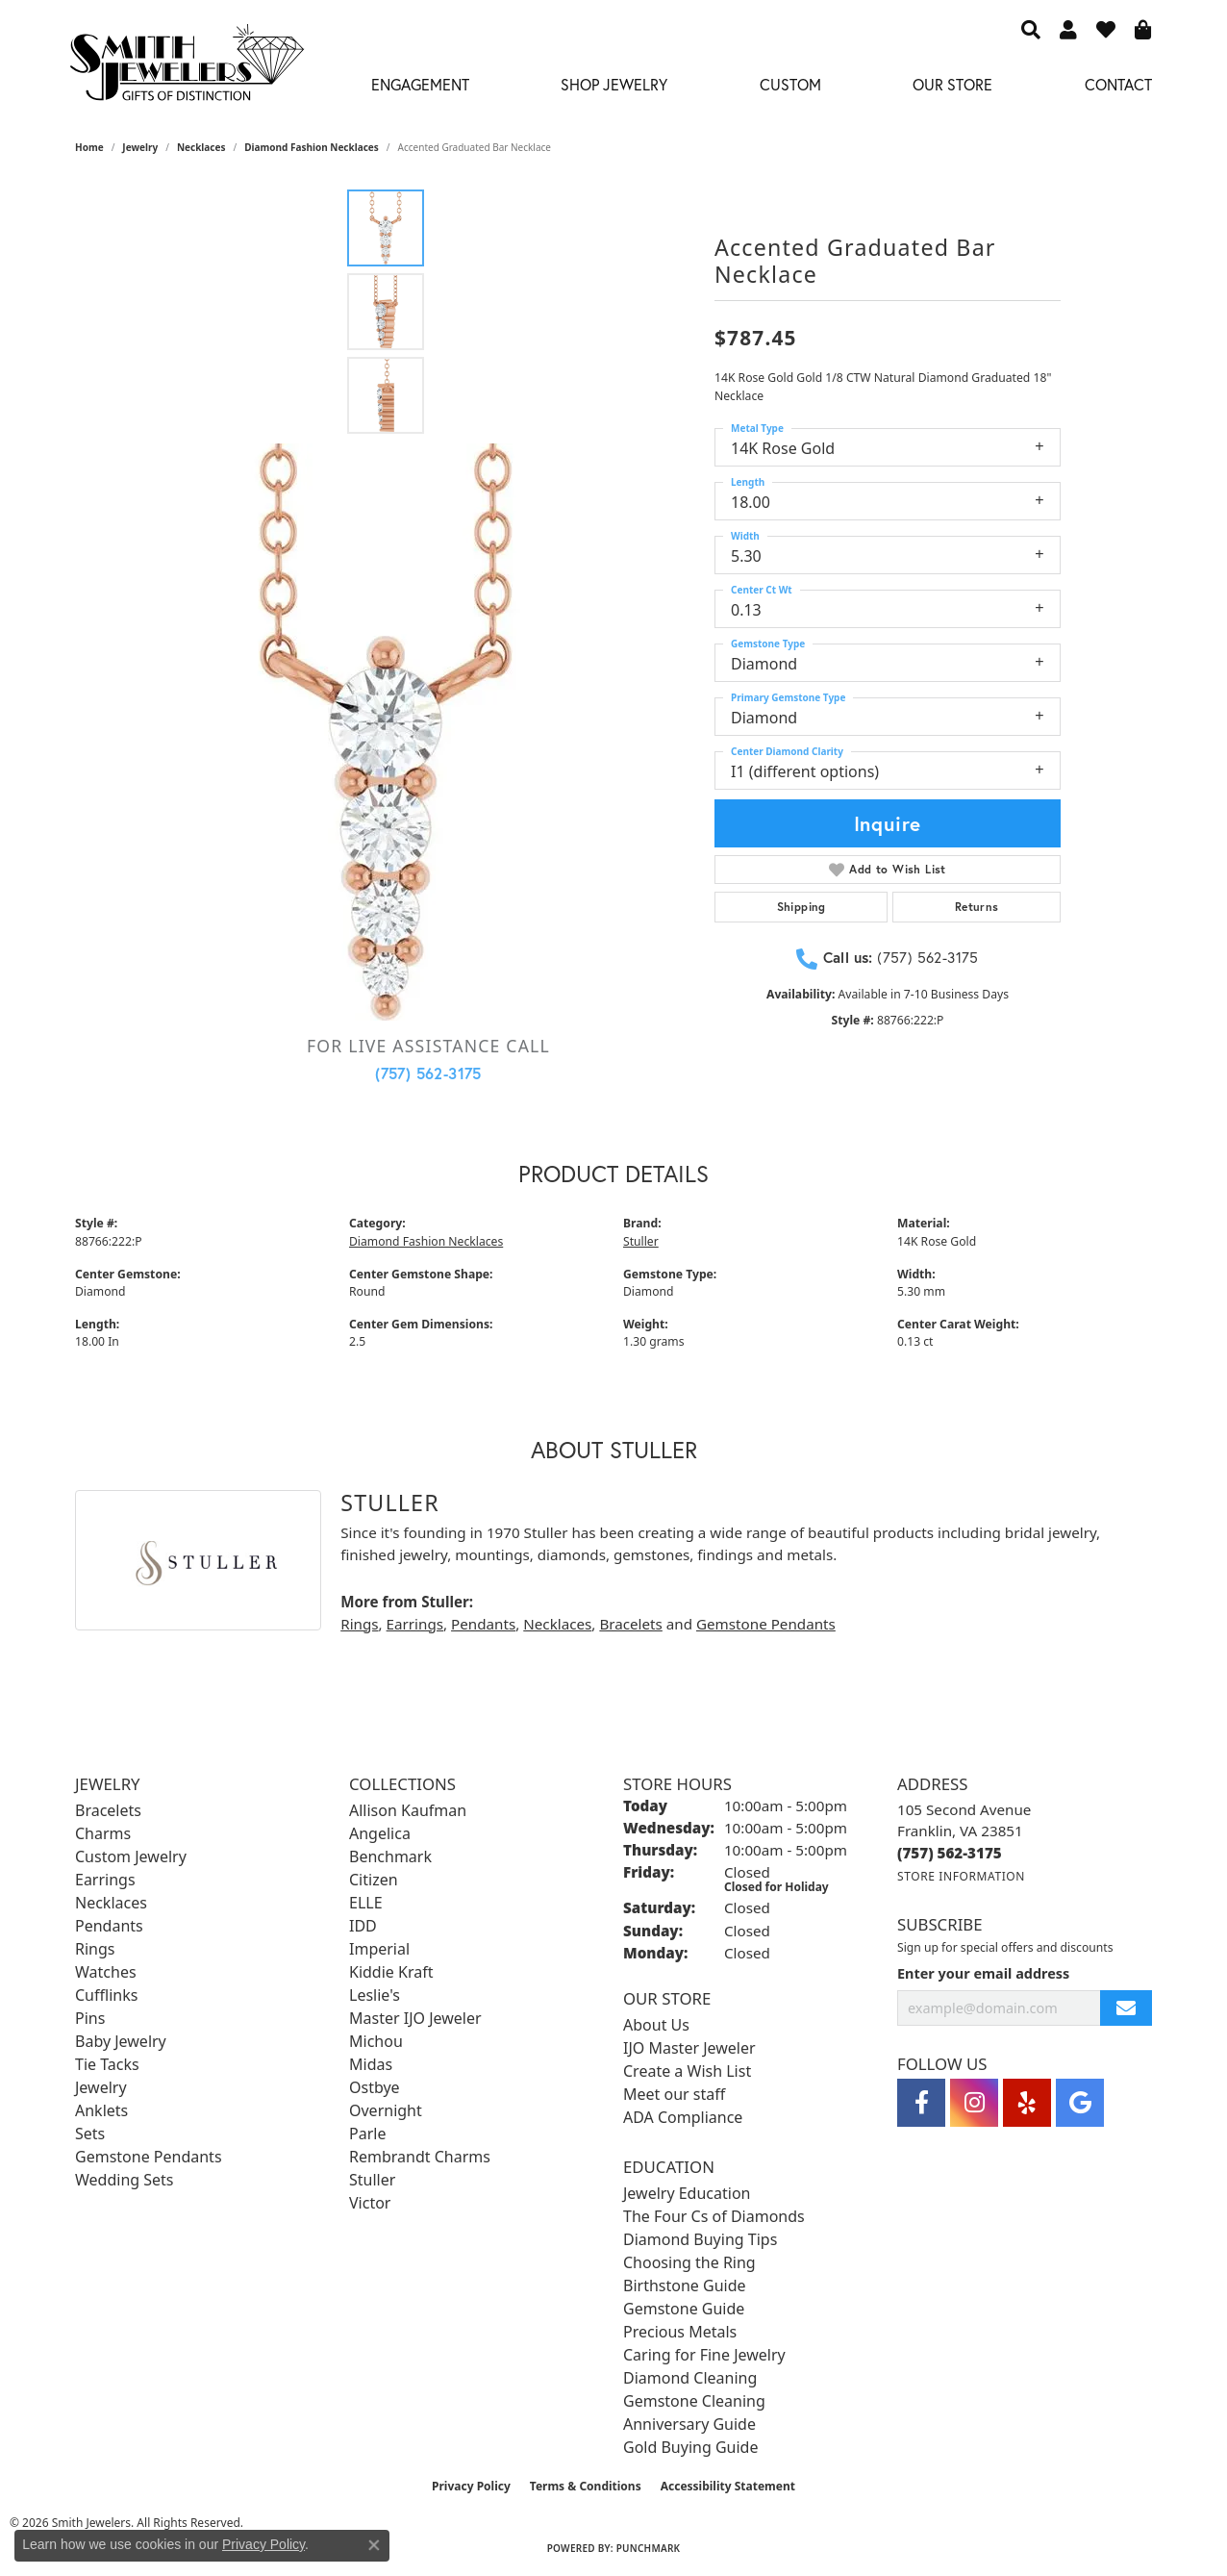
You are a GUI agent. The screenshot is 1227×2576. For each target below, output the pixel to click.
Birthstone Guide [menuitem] (684, 2285)
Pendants (483, 1623)
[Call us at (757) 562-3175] (949, 1852)
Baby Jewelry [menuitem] (120, 2041)
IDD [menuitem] (363, 1925)
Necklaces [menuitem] (111, 1902)
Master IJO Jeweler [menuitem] (415, 2018)
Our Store (952, 84)
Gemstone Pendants (766, 1623)
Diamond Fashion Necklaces (311, 147)
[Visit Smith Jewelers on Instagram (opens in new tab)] (974, 2103)
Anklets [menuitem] (101, 2110)
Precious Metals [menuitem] (680, 2331)
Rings (359, 1623)
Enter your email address (983, 1973)
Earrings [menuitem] (105, 1879)
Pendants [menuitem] (109, 1925)
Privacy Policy (471, 2486)
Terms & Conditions (585, 2486)
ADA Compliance (682, 2117)
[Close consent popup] (374, 2545)
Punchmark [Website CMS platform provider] (648, 2548)
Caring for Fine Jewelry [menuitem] (704, 2354)
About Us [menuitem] (656, 2024)
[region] (385, 732)
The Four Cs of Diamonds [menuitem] (714, 2216)
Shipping (801, 906)
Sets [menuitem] (90, 2133)
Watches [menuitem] (106, 1972)
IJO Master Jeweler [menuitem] (689, 2047)
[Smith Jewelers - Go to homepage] (186, 68)
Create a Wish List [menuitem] (687, 2071)
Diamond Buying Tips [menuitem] (700, 2239)
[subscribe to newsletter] (1126, 2008)
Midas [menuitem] (370, 2064)
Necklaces (201, 147)
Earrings (415, 1623)
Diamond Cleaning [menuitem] (690, 2377)
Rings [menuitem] (94, 1948)
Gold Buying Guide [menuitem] (690, 2447)
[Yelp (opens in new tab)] (1027, 2103)
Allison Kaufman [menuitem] (407, 1810)
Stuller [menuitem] (372, 2179)
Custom (790, 84)
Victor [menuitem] (369, 2202)
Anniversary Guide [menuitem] (689, 2424)
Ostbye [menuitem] (374, 2087)
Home (89, 147)
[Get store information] (961, 1876)
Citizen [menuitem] (373, 1879)
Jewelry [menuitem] (101, 2087)
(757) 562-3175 (428, 1073)
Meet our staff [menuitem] (674, 2094)
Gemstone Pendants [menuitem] (148, 2156)
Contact (1118, 84)
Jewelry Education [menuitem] (686, 2193)
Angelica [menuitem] (380, 1833)
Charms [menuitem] (103, 1833)
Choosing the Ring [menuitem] (689, 2262)
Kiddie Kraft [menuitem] (391, 1972)
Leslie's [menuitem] (374, 1995)
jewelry (140, 147)
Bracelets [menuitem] (108, 1810)
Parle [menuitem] (367, 2133)
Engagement (420, 84)
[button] (1030, 28)
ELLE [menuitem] (366, 1902)
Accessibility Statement (728, 2486)
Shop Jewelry (614, 84)
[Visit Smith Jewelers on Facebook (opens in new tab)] (921, 2103)
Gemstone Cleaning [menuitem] (694, 2401)
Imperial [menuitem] (379, 1948)
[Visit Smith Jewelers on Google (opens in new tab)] (1080, 2103)
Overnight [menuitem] (385, 2110)
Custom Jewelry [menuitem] (131, 1856)
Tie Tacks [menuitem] (107, 2064)
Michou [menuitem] (376, 2041)
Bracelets (630, 1623)
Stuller (641, 1241)
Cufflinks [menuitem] (106, 1995)
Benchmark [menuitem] (390, 1856)
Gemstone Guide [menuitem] (683, 2308)
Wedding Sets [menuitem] (124, 2179)
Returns (977, 906)
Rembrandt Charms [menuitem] (419, 2156)
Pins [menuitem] (90, 2018)
